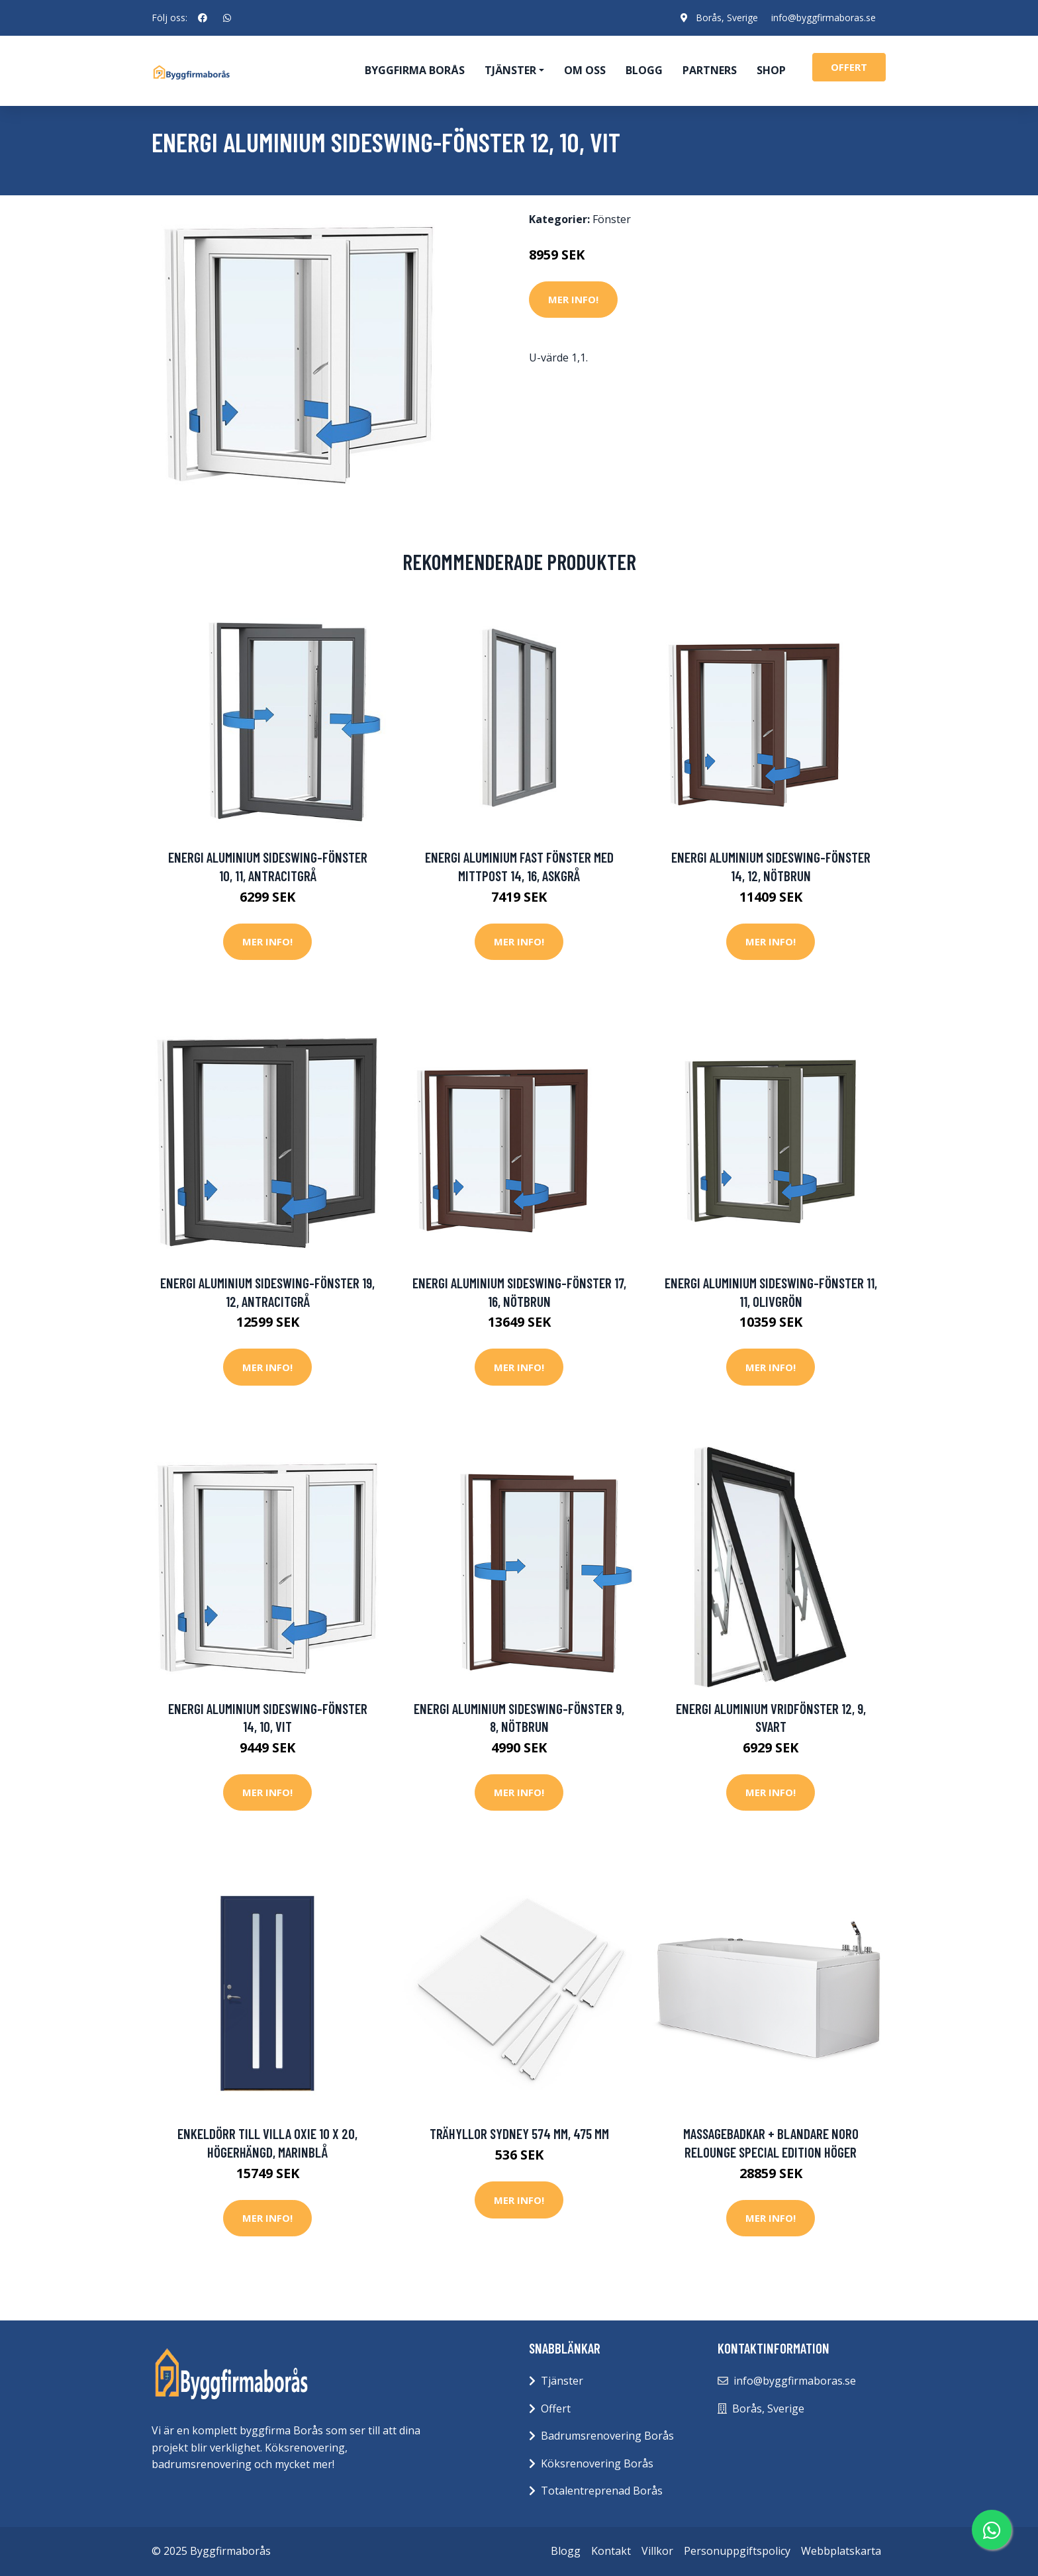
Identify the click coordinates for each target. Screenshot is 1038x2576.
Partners (710, 70)
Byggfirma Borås (415, 70)
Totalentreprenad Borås (602, 2490)
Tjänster (562, 2380)
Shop (771, 70)
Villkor (657, 2551)
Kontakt (611, 2551)
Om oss (585, 70)
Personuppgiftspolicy (737, 2551)
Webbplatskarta (841, 2551)
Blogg (644, 70)
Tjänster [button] (510, 70)
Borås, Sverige (727, 17)
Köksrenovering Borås (597, 2463)
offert (849, 66)
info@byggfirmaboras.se (823, 17)
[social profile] (202, 17)
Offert (556, 2408)
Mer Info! (573, 299)
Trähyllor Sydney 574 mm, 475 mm (519, 2133)
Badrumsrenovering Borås (607, 2435)
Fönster (611, 219)
